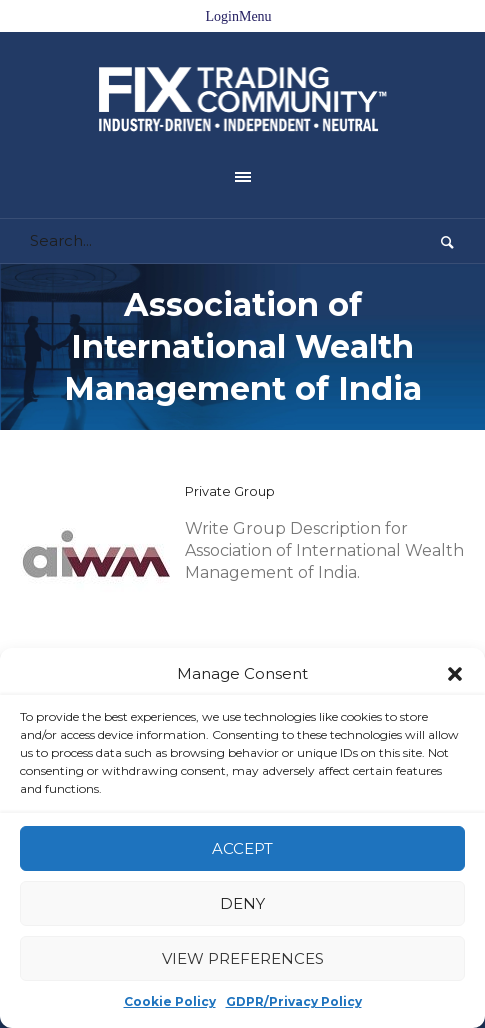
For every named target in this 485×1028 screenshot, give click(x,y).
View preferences (243, 958)
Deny (242, 903)
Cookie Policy (170, 1001)
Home (55, 622)
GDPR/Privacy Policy (294, 1001)
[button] (455, 674)
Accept (242, 848)
